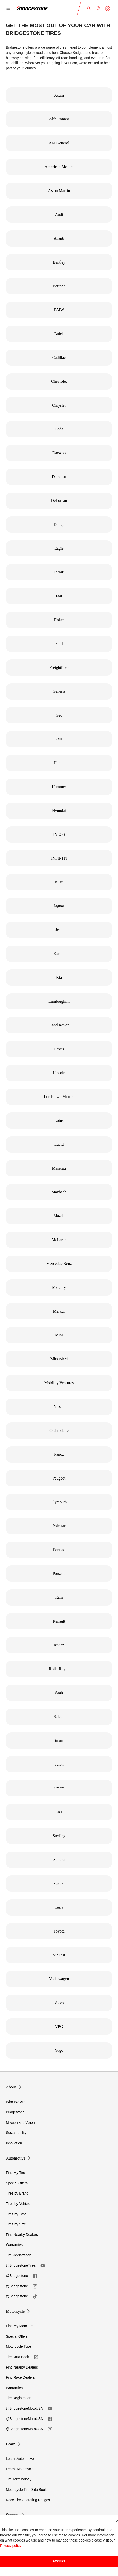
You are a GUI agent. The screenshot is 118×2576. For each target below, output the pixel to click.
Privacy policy (10, 2546)
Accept (59, 2561)
